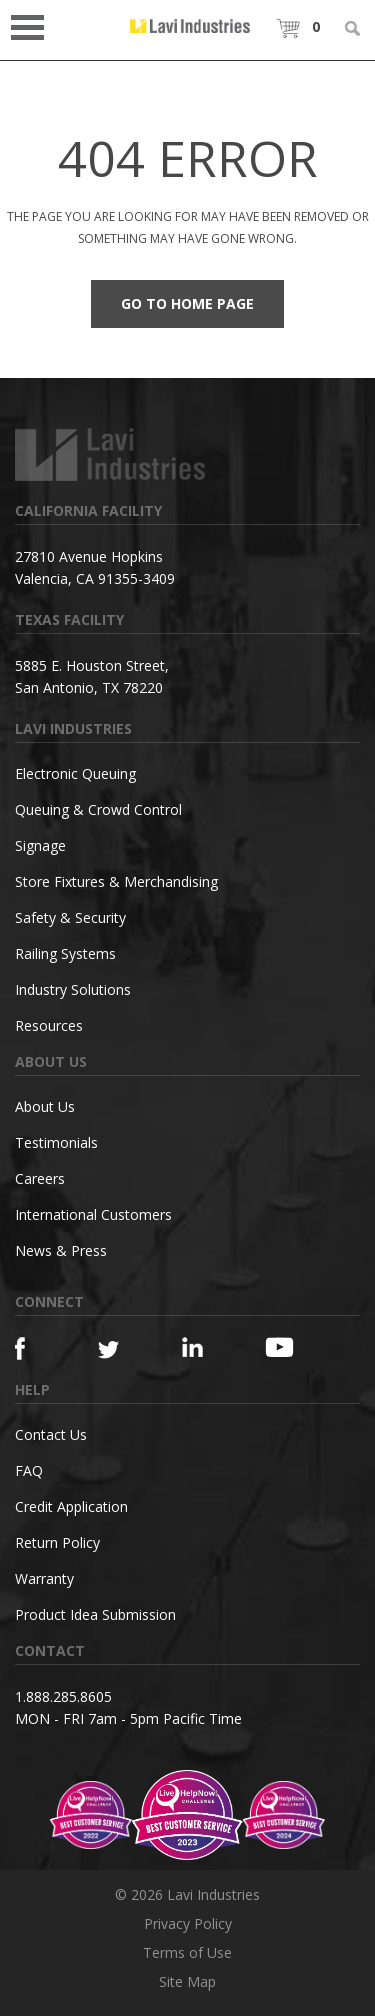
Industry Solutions (73, 989)
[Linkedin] (202, 1347)
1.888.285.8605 (63, 1696)
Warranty (44, 1578)
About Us (45, 1106)
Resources (49, 1025)
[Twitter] (118, 1350)
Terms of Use (187, 1952)
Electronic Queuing (75, 773)
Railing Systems (65, 953)
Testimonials (56, 1142)
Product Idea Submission (95, 1614)
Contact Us (51, 1434)
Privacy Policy (188, 1923)
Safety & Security (70, 917)
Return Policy (57, 1542)
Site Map (187, 1981)
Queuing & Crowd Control (98, 809)
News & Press (61, 1250)
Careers (40, 1178)
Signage (40, 845)
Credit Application (71, 1506)
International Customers (93, 1214)
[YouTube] (285, 1347)
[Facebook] (35, 1348)
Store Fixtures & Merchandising (116, 881)
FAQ (29, 1470)
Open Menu (34, 25)
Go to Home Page (187, 303)
